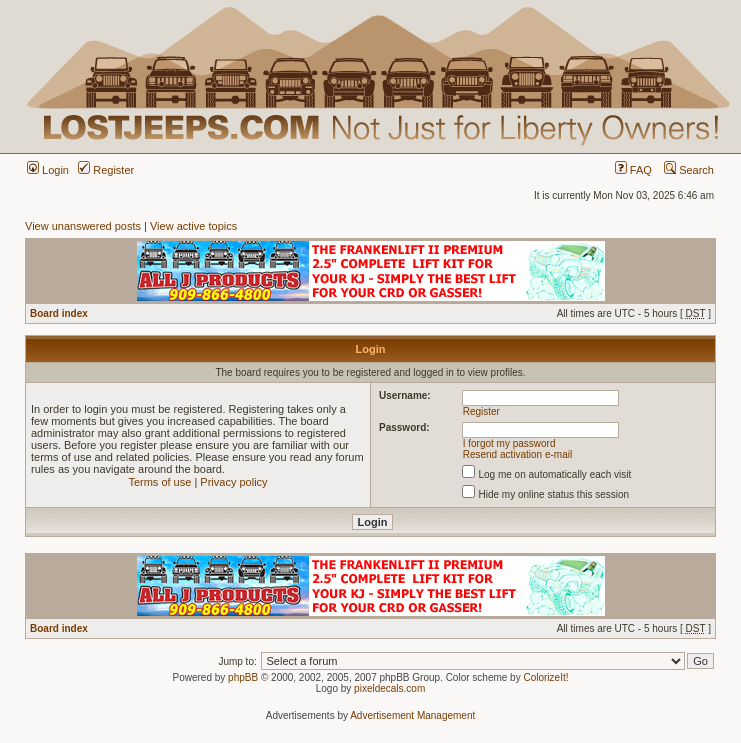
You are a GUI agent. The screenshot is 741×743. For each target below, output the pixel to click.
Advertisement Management (412, 715)
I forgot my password (509, 443)
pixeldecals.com (389, 688)
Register (106, 170)
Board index (59, 313)
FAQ (633, 170)
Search (689, 170)
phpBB (243, 677)
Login (48, 170)
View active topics (193, 226)
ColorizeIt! (545, 677)
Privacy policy (233, 482)
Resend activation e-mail (518, 454)
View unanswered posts (83, 226)
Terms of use (159, 482)
